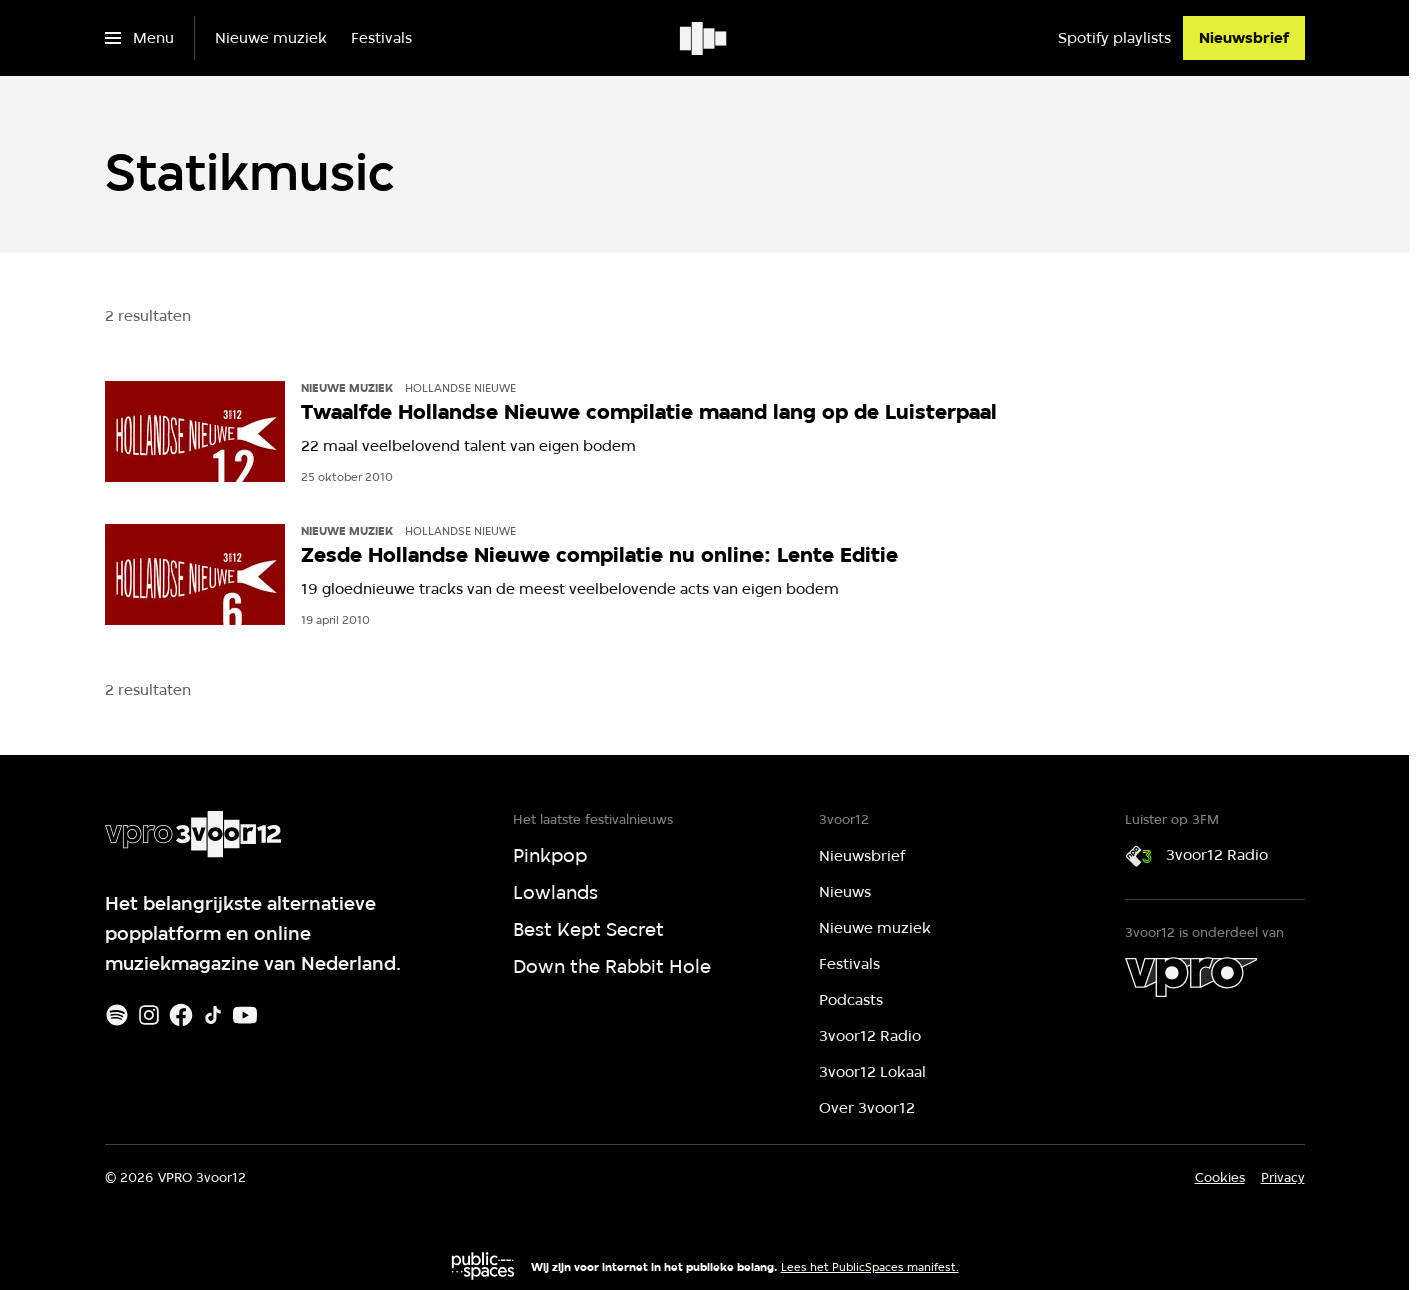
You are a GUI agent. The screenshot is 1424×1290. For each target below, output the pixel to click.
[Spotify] (117, 1015)
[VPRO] (1191, 977)
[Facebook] (181, 1015)
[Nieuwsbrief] (1244, 38)
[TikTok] (213, 1015)
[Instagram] (149, 1015)
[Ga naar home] (704, 38)
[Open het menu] (139, 38)
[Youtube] (245, 1015)
